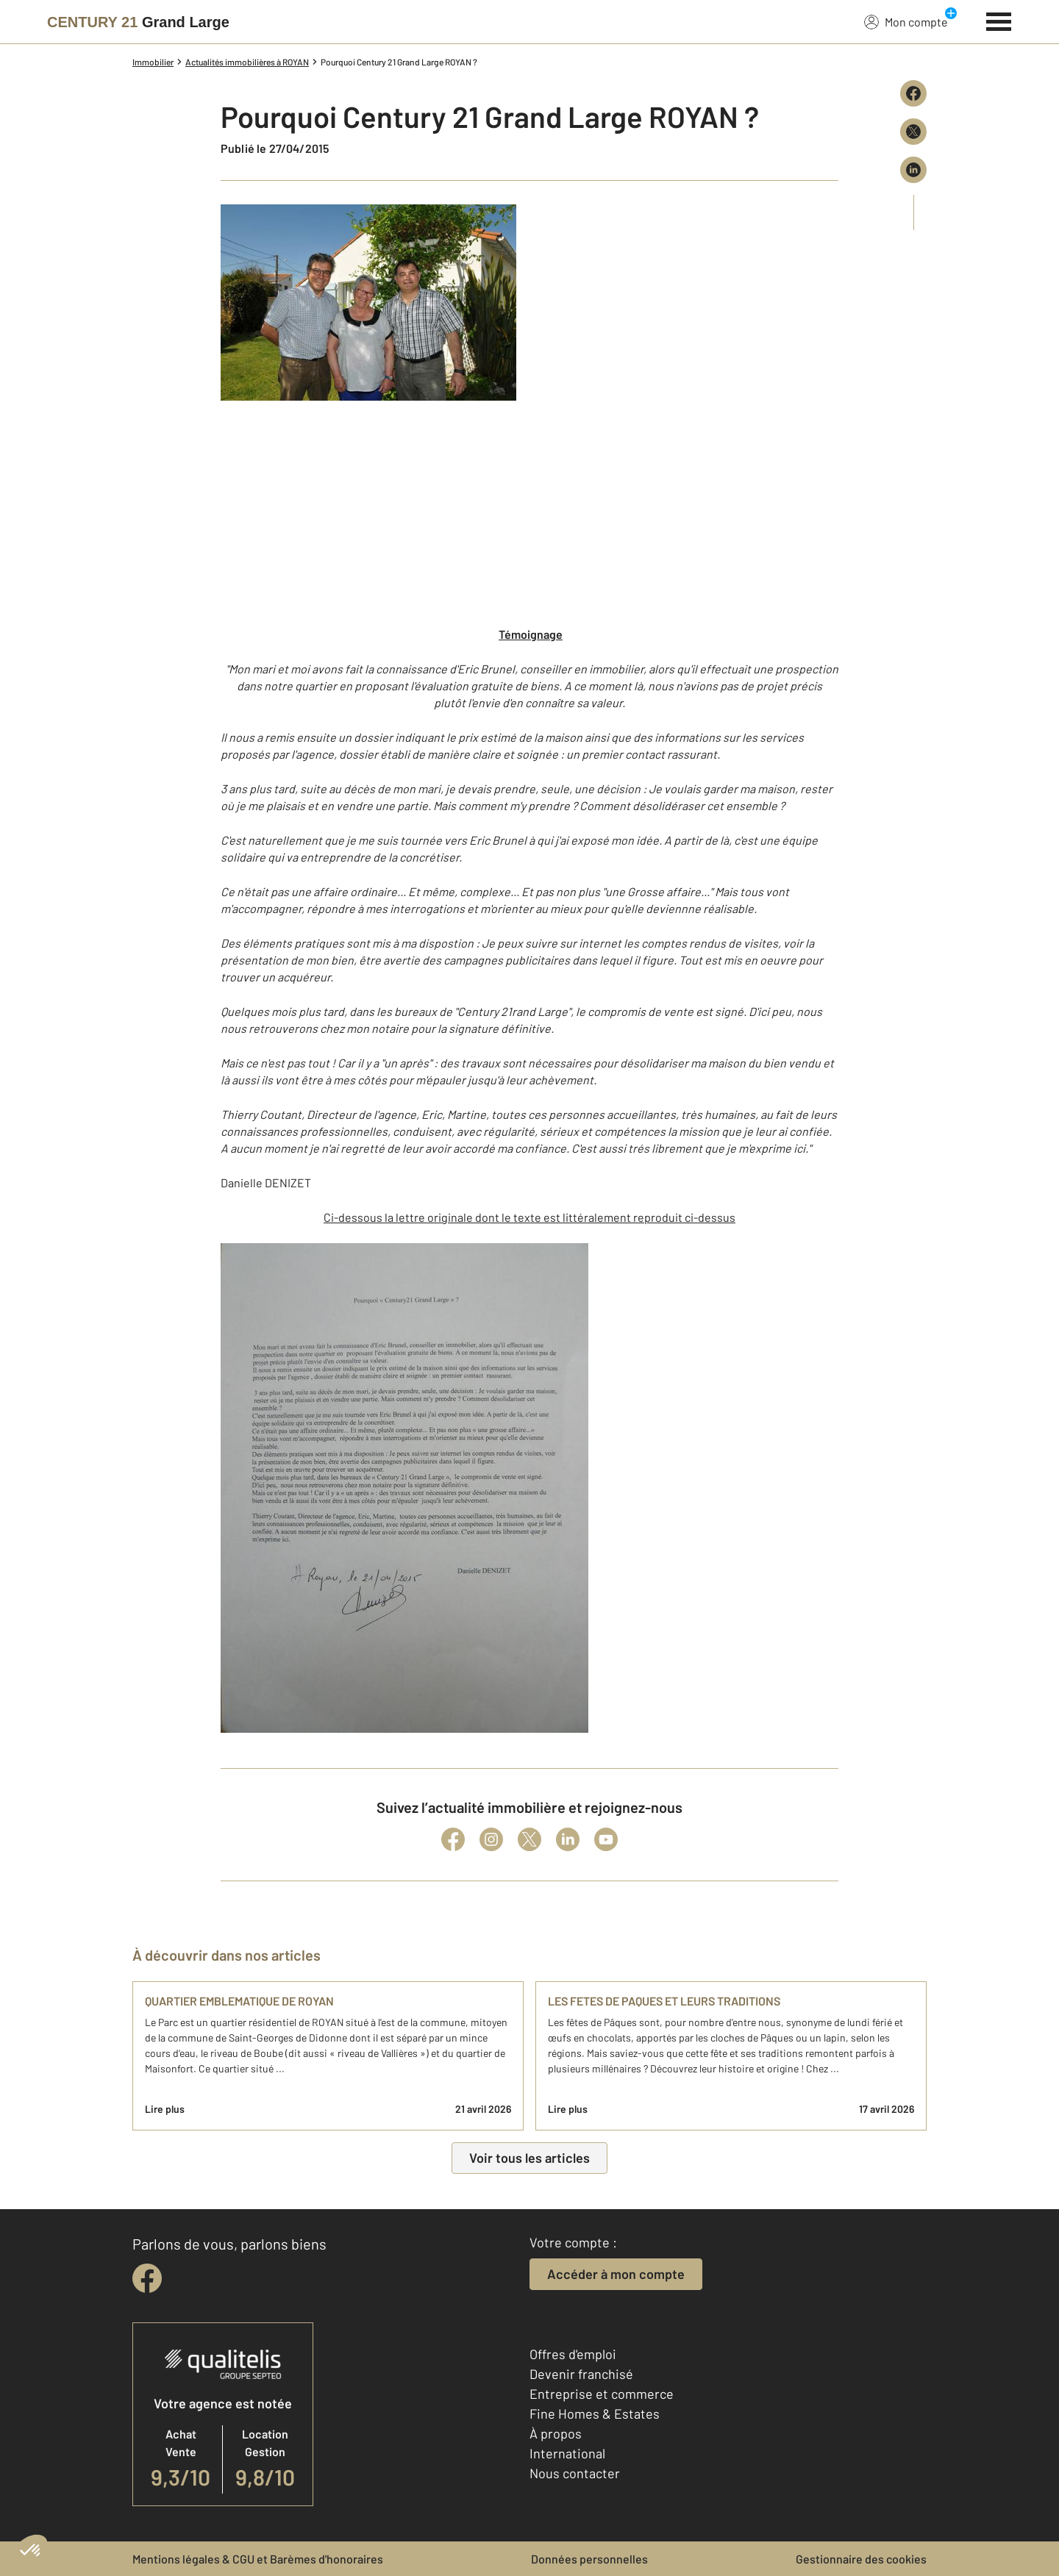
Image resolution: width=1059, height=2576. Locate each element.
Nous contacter (575, 2473)
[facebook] (147, 2278)
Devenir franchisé (581, 2374)
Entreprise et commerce (602, 2394)
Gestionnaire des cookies (861, 2559)
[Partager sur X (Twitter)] (913, 131)
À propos (556, 2433)
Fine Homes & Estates (595, 2413)
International (567, 2453)
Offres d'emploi (573, 2354)
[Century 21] (138, 22)
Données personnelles (589, 2559)
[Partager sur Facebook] (913, 93)
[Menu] (999, 20)
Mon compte (906, 21)
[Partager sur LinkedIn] (913, 170)
